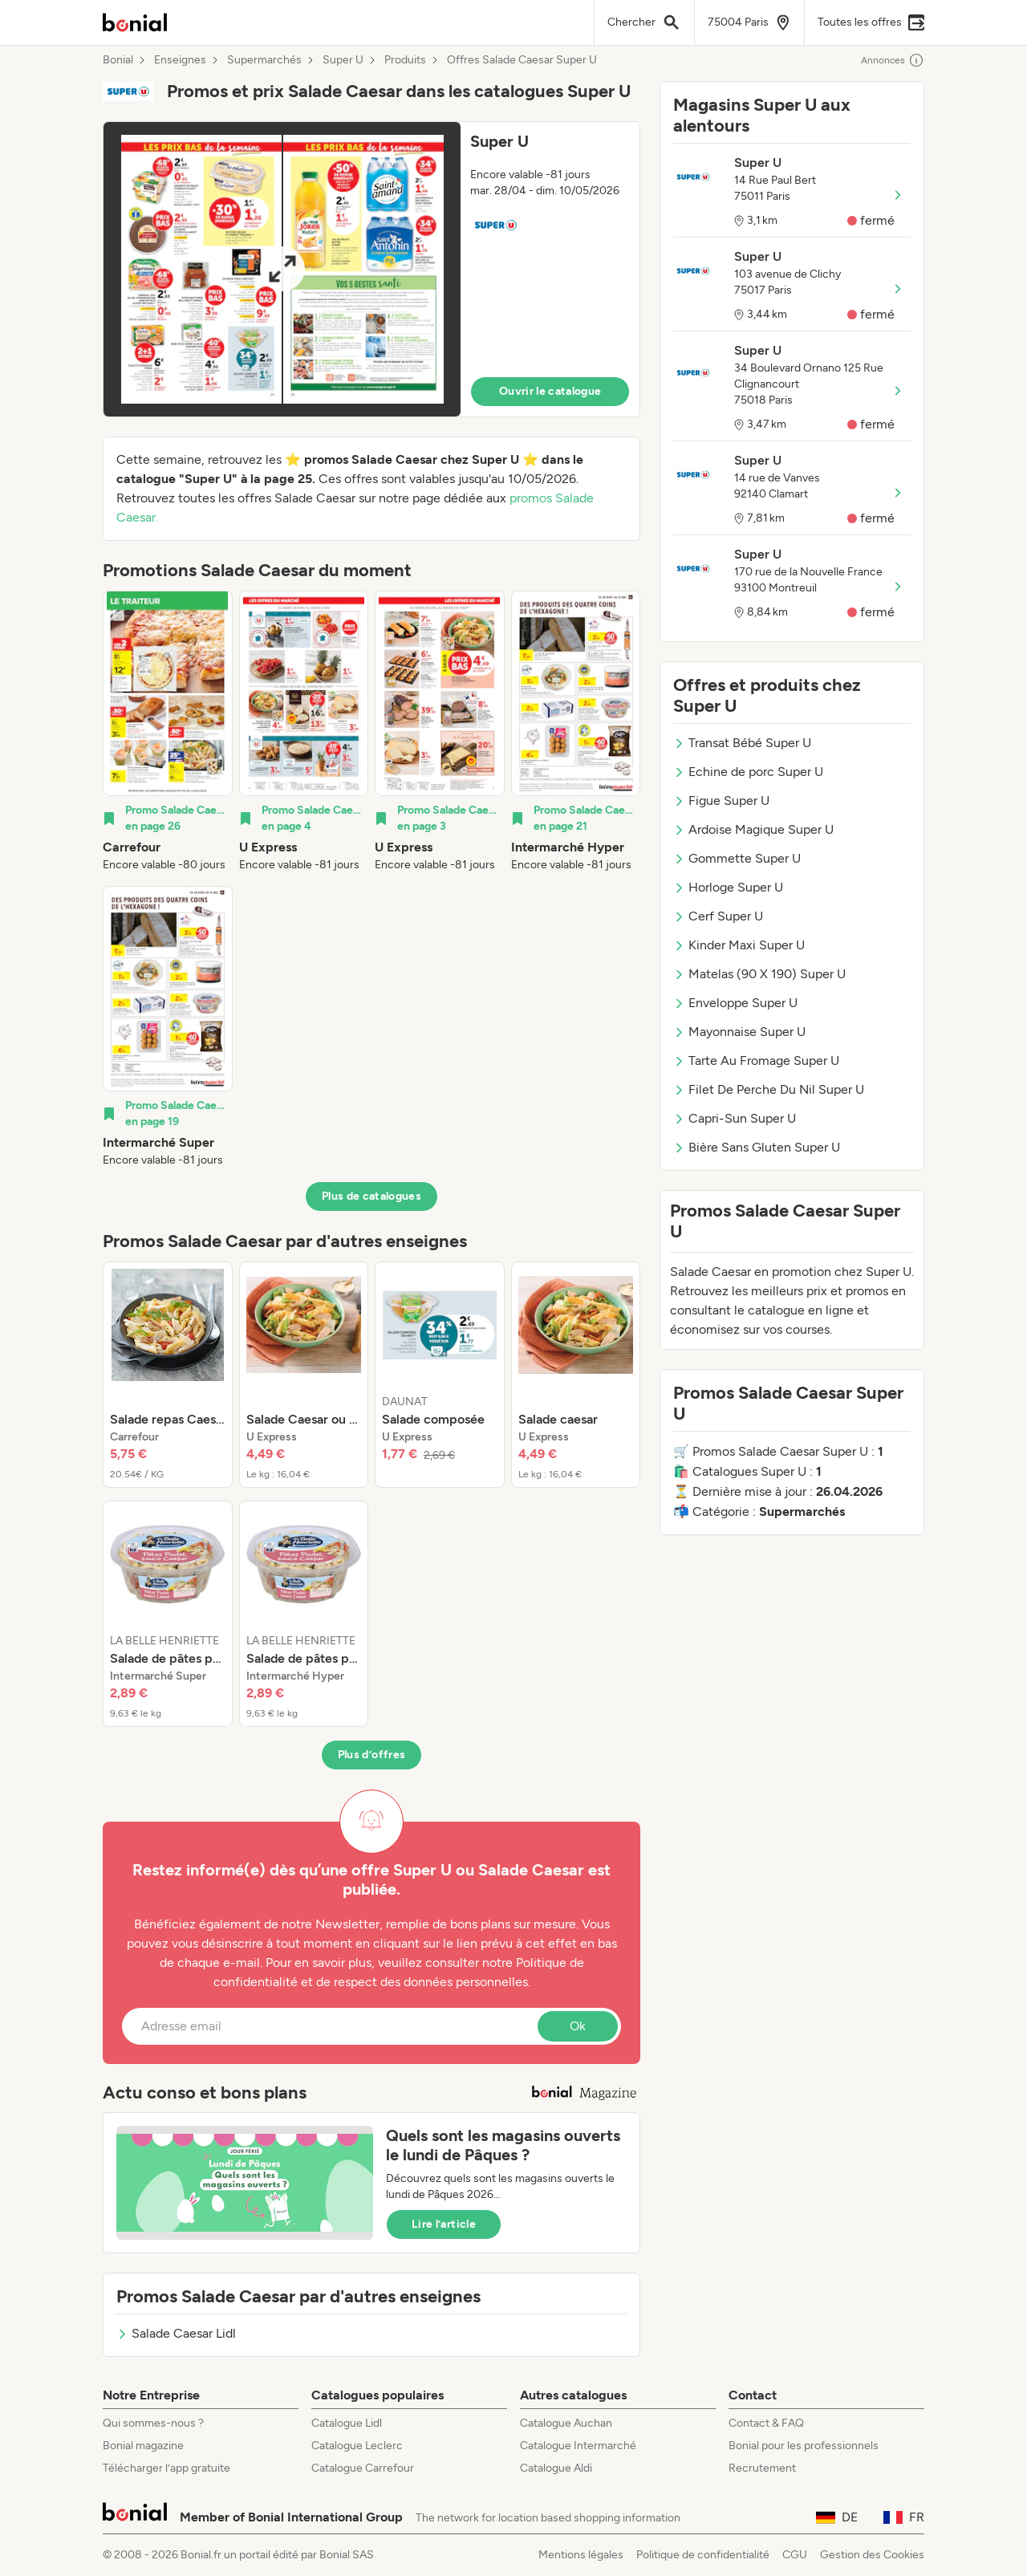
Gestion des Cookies (872, 2555)
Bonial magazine (143, 2445)
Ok (578, 2026)
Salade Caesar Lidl (176, 2333)
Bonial (118, 60)
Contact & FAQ (766, 2423)
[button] (371, 269)
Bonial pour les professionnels (804, 2445)
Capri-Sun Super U (734, 1118)
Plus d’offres (372, 1754)
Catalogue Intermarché (578, 2445)
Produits (405, 60)
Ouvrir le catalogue (550, 391)
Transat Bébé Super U (742, 742)
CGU (794, 2555)
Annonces (892, 60)
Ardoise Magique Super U (753, 829)
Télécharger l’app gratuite (166, 2468)
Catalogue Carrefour (362, 2468)
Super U (343, 60)
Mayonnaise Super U (739, 1031)
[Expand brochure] (282, 269)
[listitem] (168, 732)
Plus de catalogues (371, 1196)
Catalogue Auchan (566, 2423)
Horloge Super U (728, 887)
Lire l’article (444, 2224)
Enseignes (180, 60)
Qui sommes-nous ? (153, 2423)
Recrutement (762, 2468)
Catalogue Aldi (556, 2468)
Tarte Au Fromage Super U (756, 1060)
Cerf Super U (718, 916)
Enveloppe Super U (735, 1002)
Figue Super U (721, 800)
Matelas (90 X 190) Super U (759, 973)
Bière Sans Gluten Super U (756, 1147)
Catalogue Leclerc (357, 2445)
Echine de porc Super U (748, 771)
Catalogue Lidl (346, 2423)
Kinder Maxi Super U (739, 945)
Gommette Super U (737, 858)
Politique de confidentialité (702, 2555)
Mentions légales (580, 2555)
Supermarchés (264, 60)
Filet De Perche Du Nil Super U (768, 1089)
